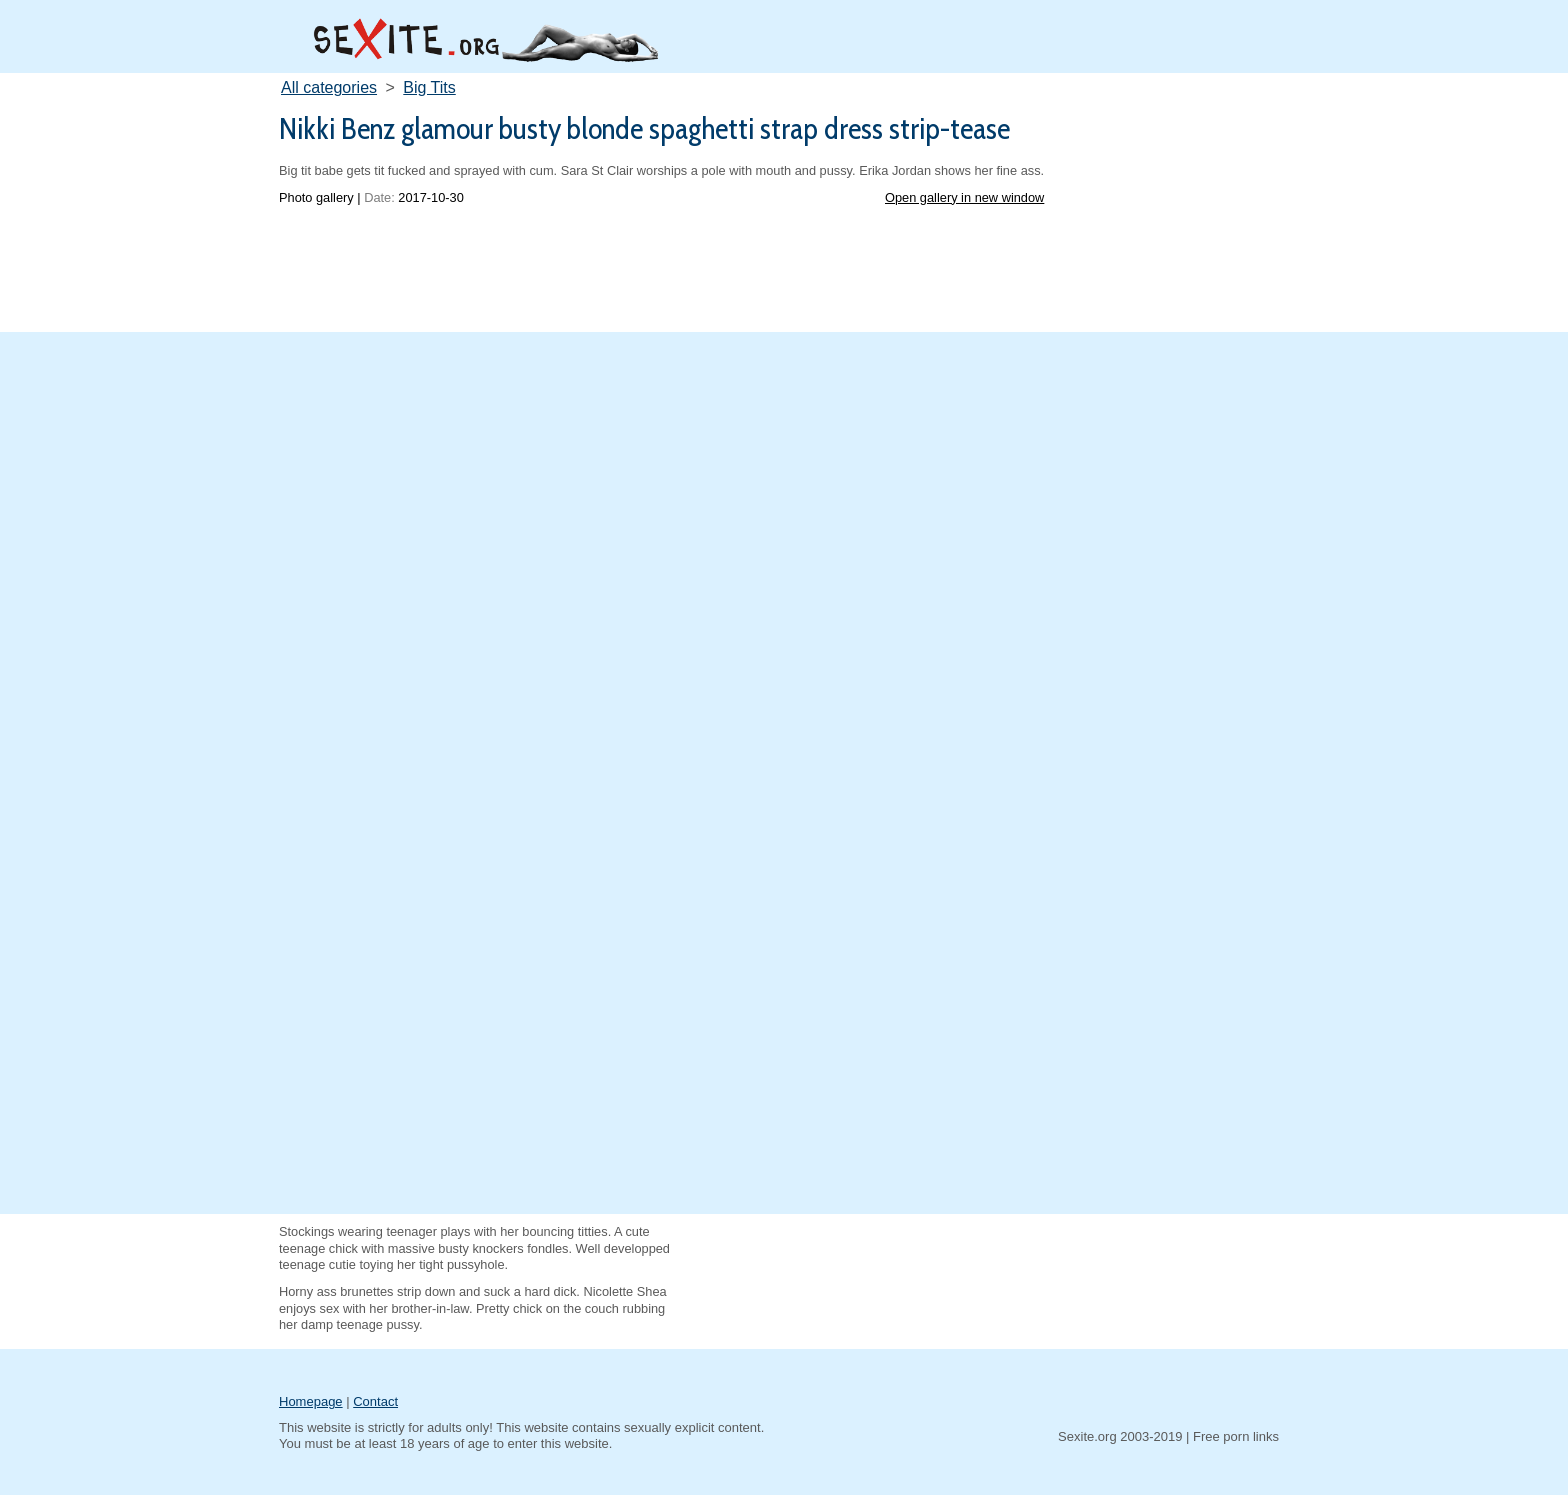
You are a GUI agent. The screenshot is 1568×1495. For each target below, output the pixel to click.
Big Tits (429, 87)
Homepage (311, 1401)
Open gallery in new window (964, 197)
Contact (375, 1401)
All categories (329, 87)
